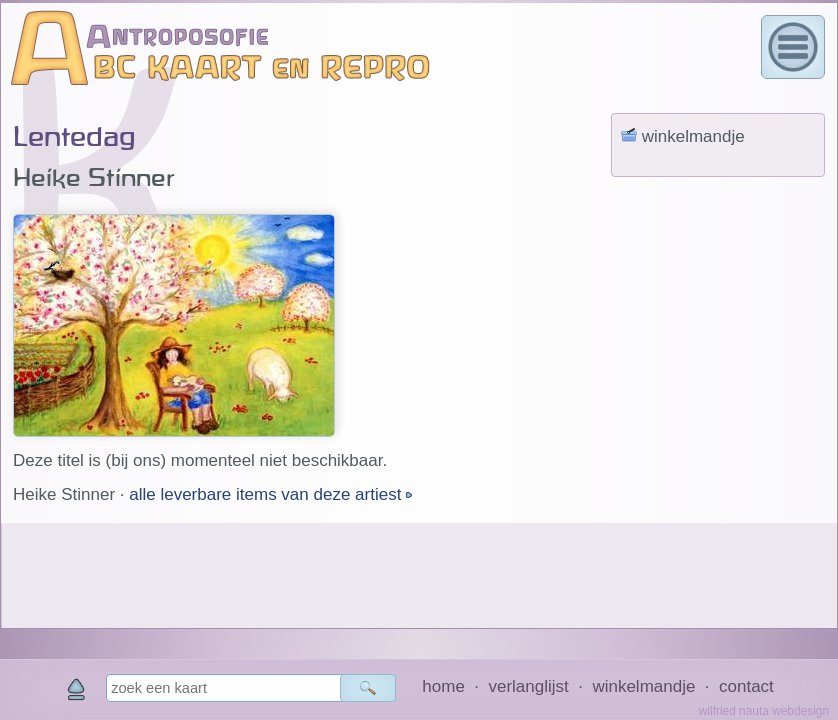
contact (746, 686)
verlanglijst (528, 686)
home (443, 686)
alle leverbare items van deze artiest (267, 494)
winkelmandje (643, 686)
